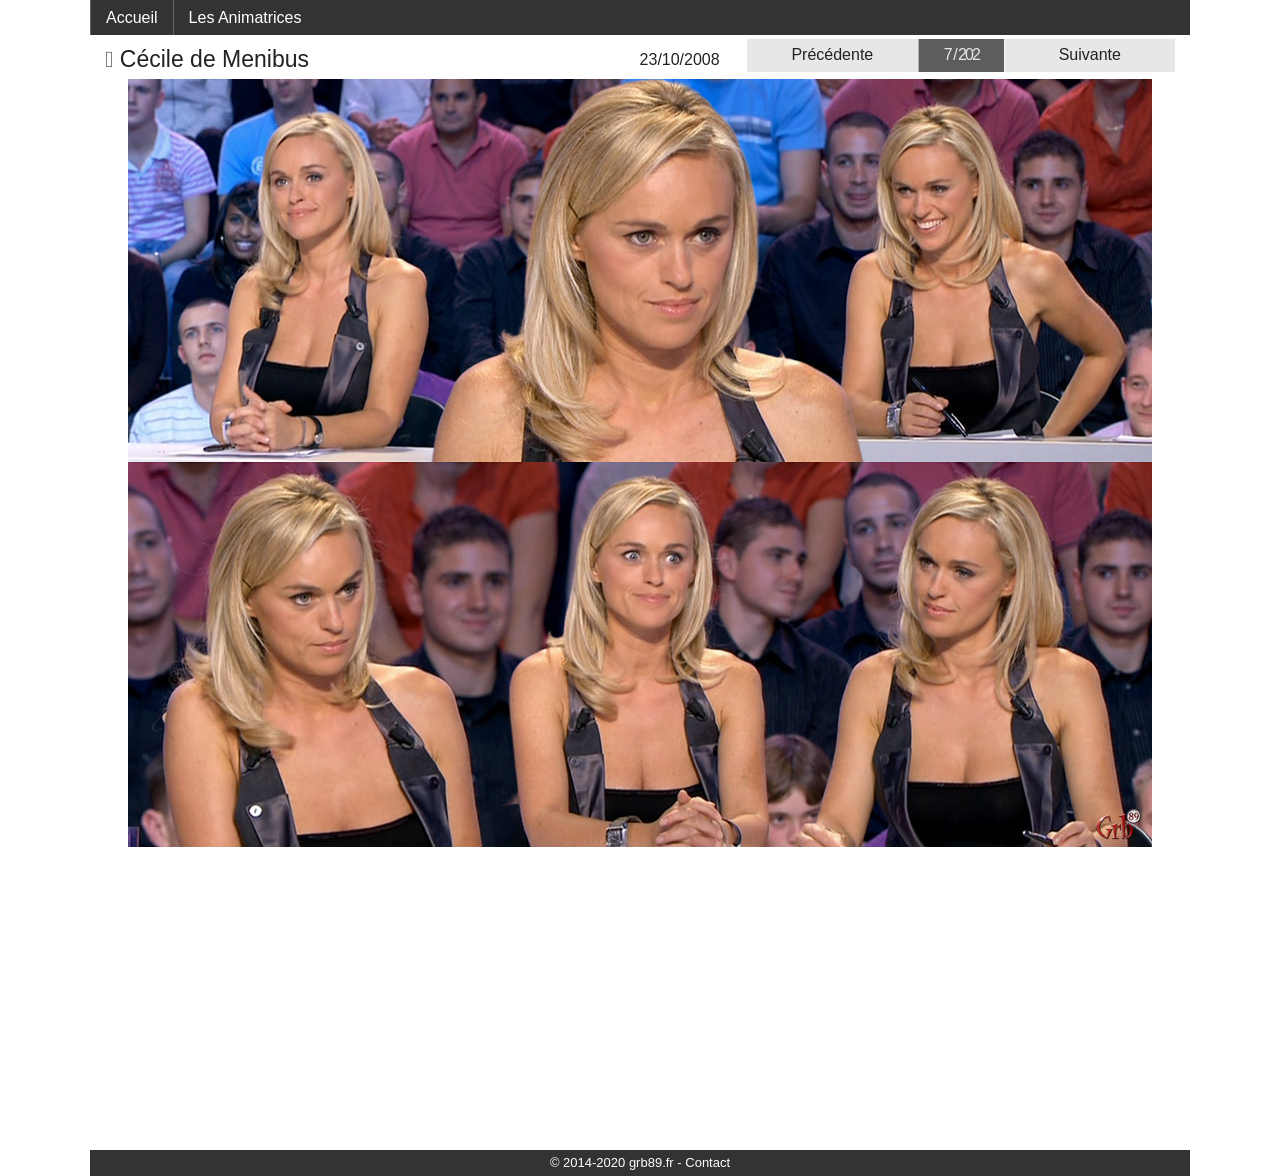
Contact (707, 1162)
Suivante (1090, 54)
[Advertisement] (640, 997)
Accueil (132, 17)
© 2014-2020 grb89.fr (612, 1162)
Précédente (832, 54)
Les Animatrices (245, 17)
